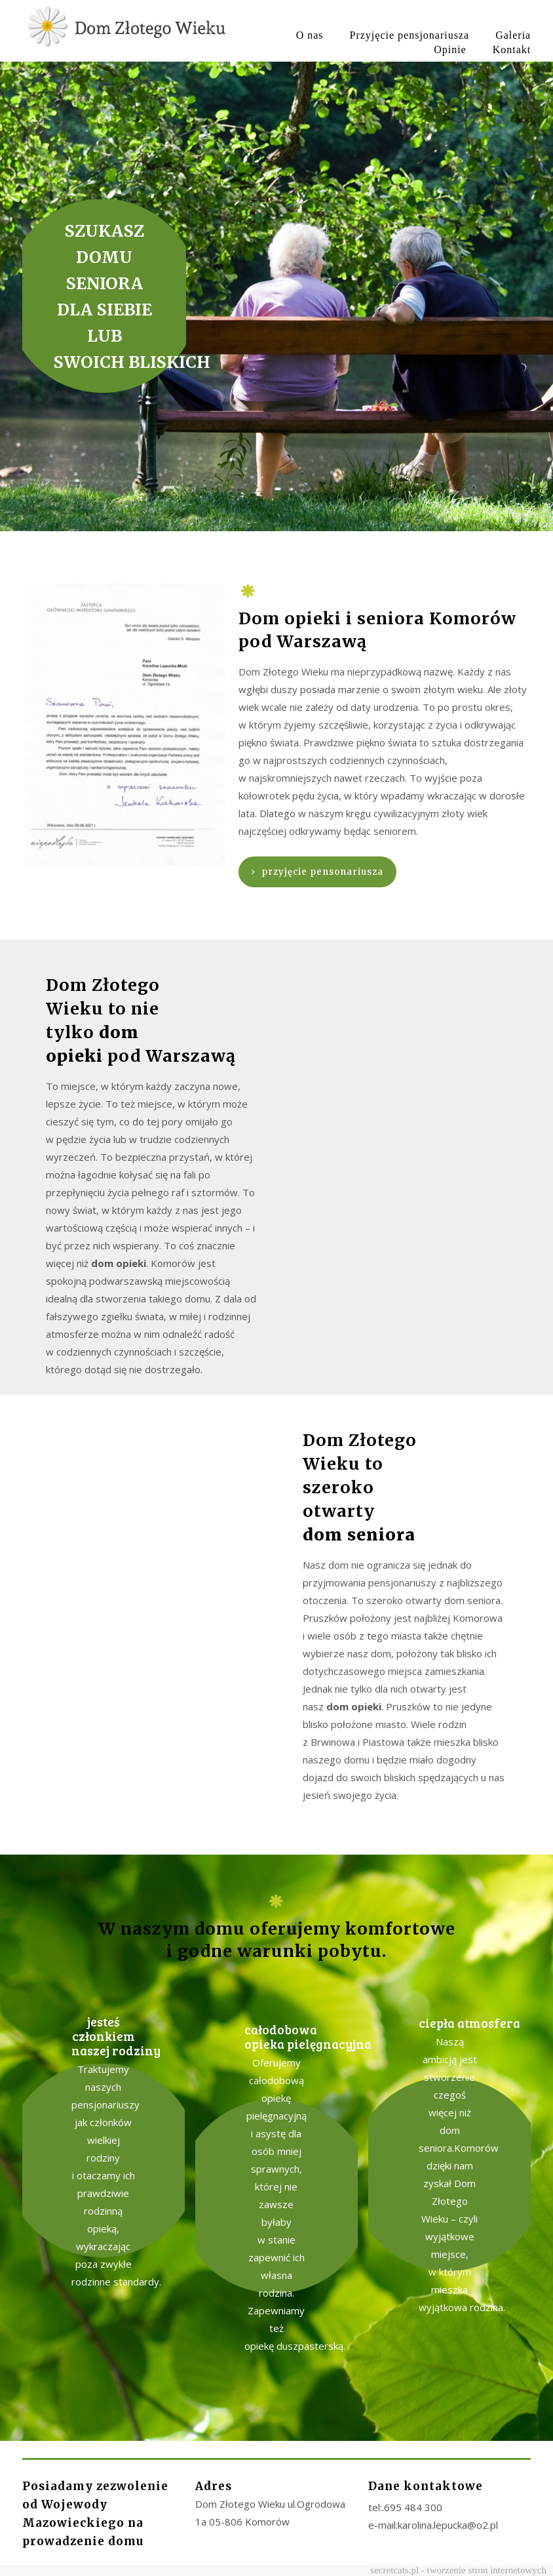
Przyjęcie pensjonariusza (410, 35)
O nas (310, 35)
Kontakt (512, 49)
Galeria (513, 35)
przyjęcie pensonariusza (317, 871)
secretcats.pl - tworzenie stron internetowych (458, 2570)
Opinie (450, 49)
